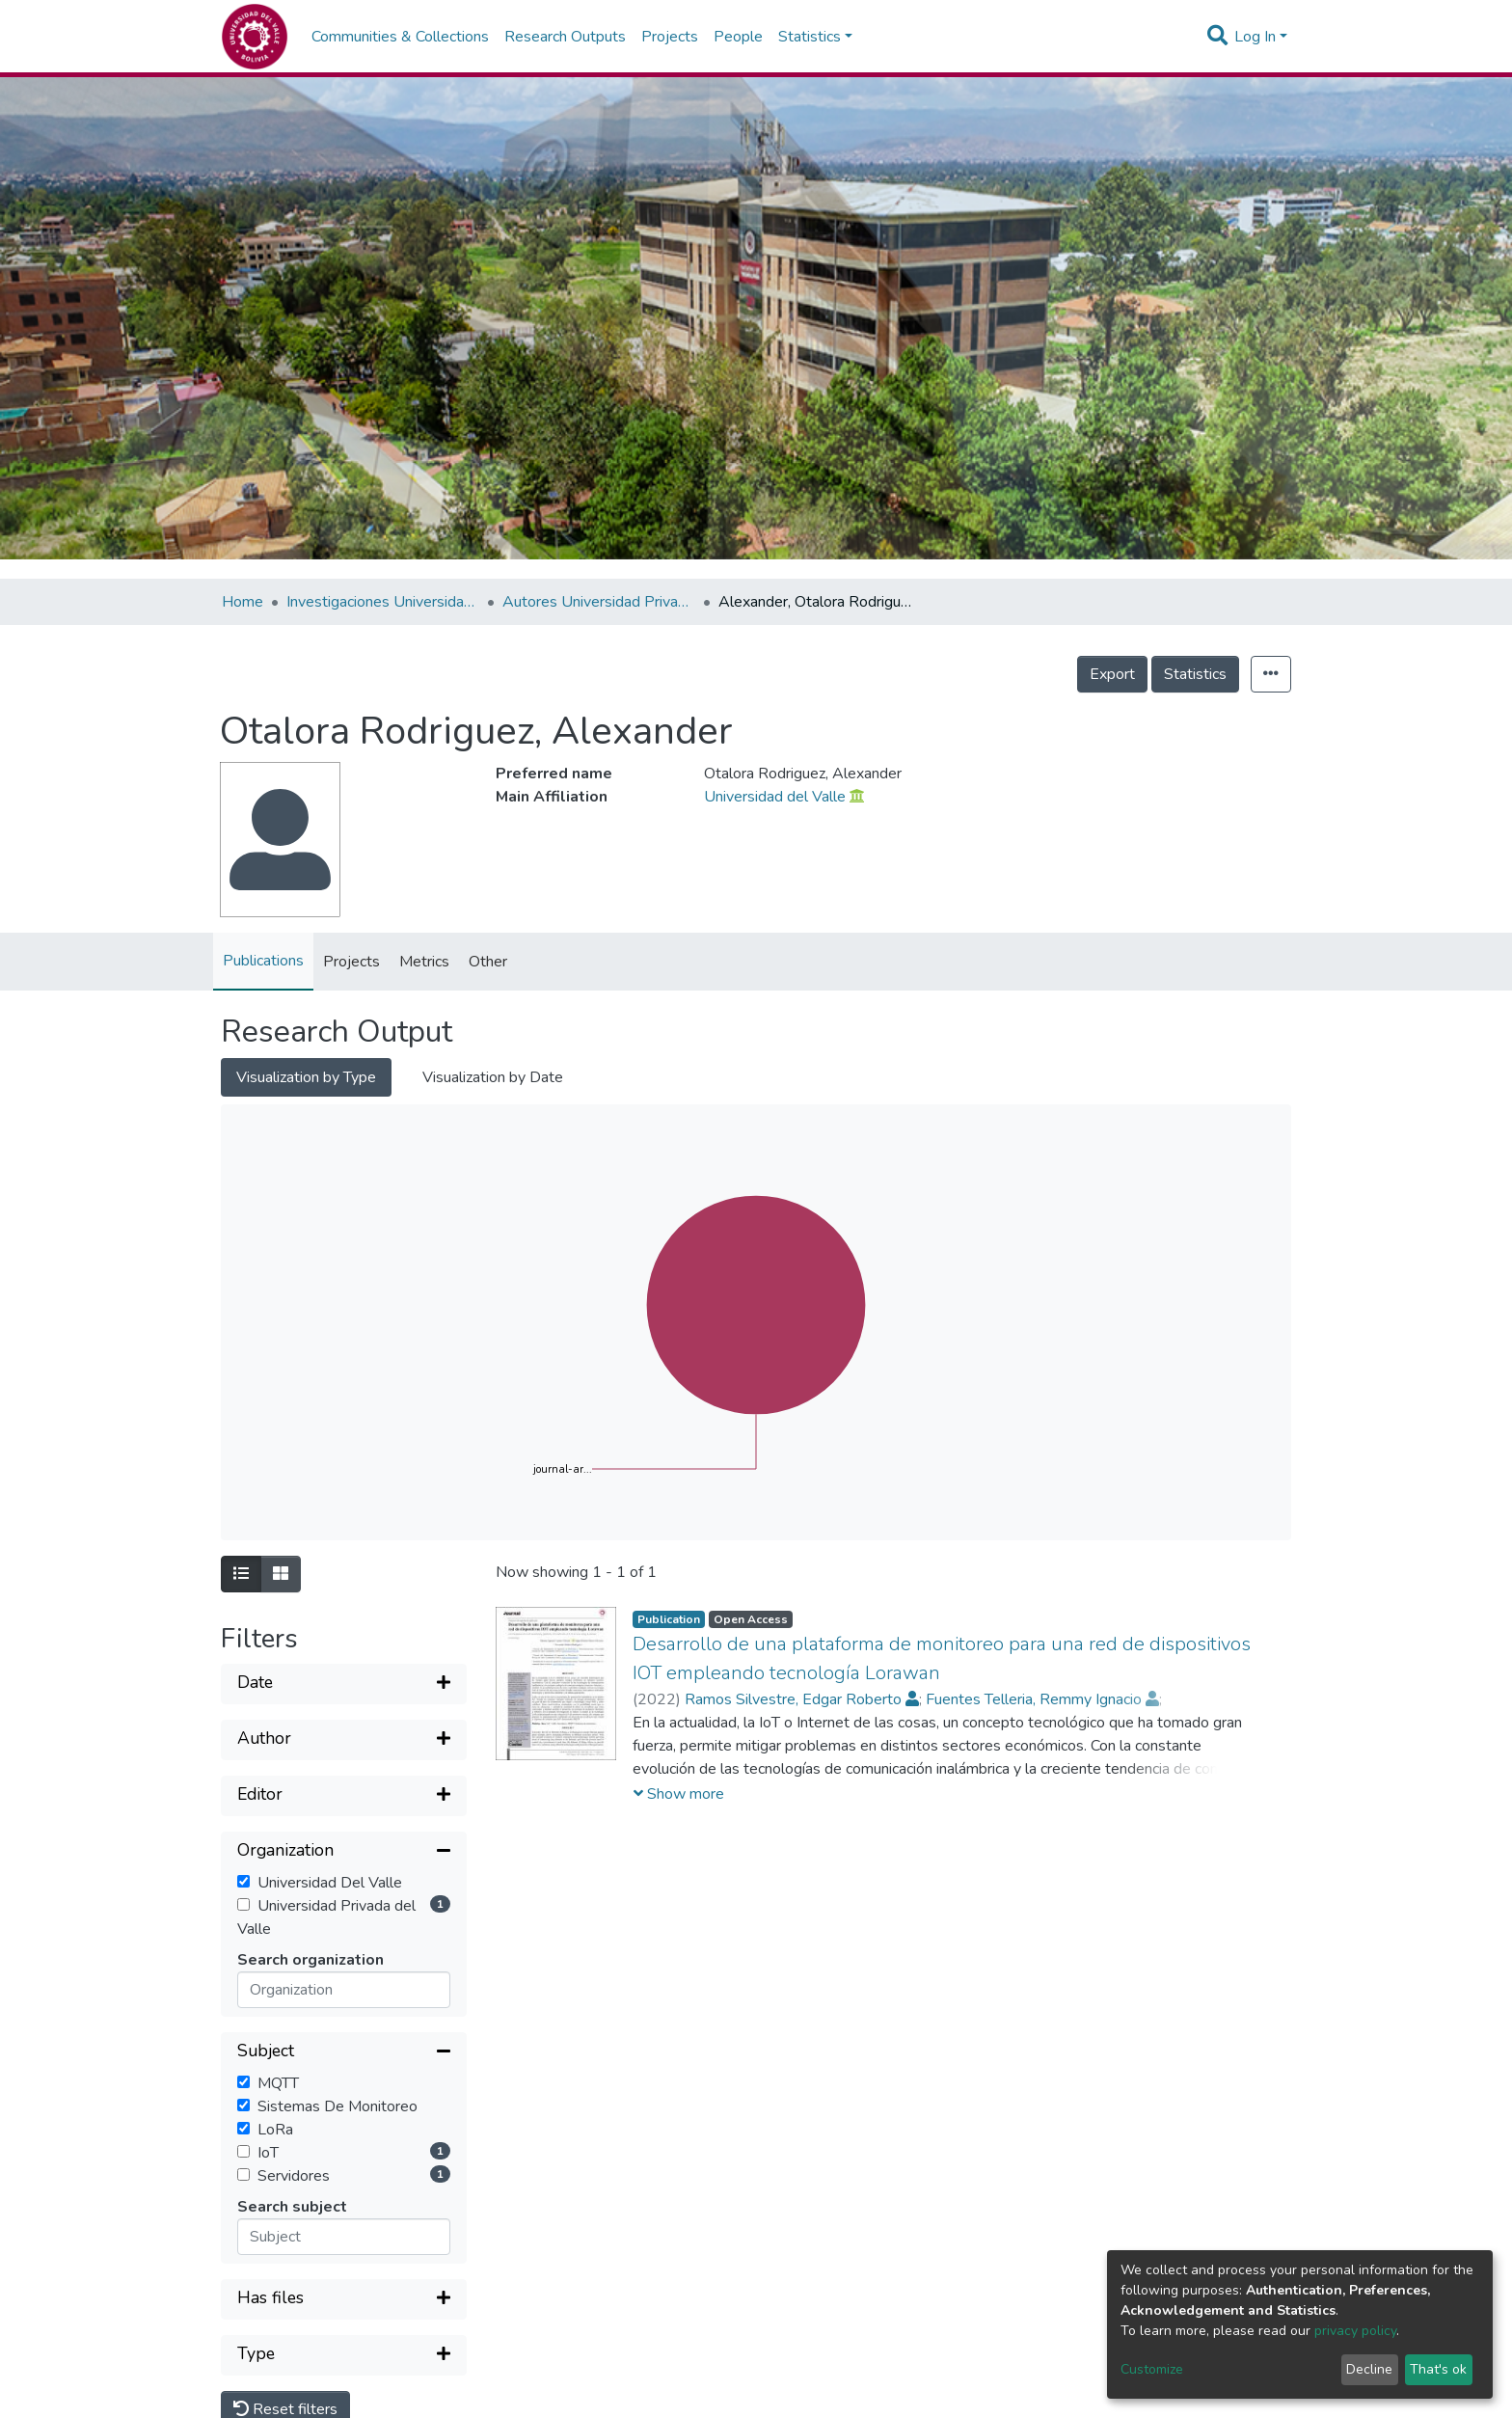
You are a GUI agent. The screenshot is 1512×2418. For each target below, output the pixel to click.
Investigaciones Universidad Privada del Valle (382, 601)
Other (488, 961)
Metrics (424, 961)
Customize (1151, 2369)
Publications (263, 960)
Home (242, 601)
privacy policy (1355, 2331)
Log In (1255, 36)
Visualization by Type (306, 1077)
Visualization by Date (492, 1077)
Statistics (1195, 674)
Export (1112, 674)
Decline (1369, 2369)
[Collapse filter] (343, 1851)
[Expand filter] (343, 1684)
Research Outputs (565, 36)
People (738, 36)
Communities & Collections (400, 36)
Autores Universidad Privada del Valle (598, 601)
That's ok (1438, 2369)
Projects (669, 36)
